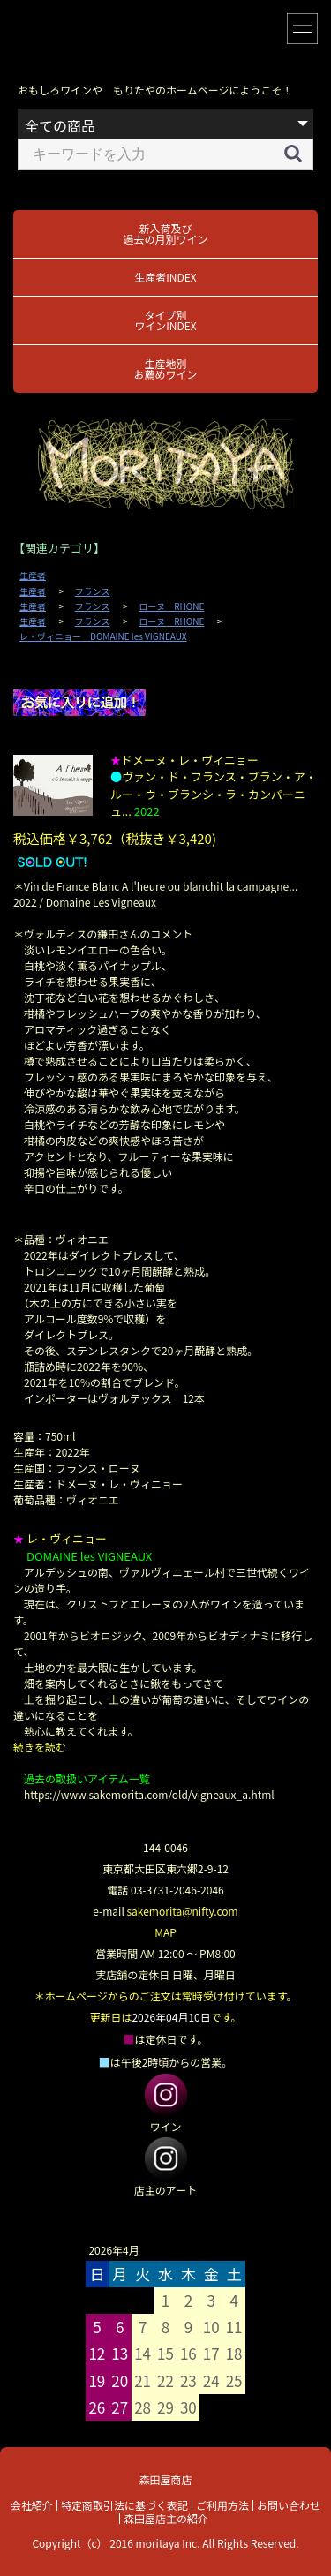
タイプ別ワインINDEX (165, 320)
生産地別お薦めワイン (165, 368)
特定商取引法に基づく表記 (124, 2504)
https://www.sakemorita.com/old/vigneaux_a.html (149, 1794)
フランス (92, 591)
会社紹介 (32, 2504)
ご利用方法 (222, 2504)
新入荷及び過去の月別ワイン (165, 233)
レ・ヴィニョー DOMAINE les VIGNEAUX (102, 636)
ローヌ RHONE (171, 606)
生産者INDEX (165, 276)
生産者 (32, 575)
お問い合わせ (288, 2504)
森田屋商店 (165, 2479)
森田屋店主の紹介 (166, 2518)
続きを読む (39, 1746)
